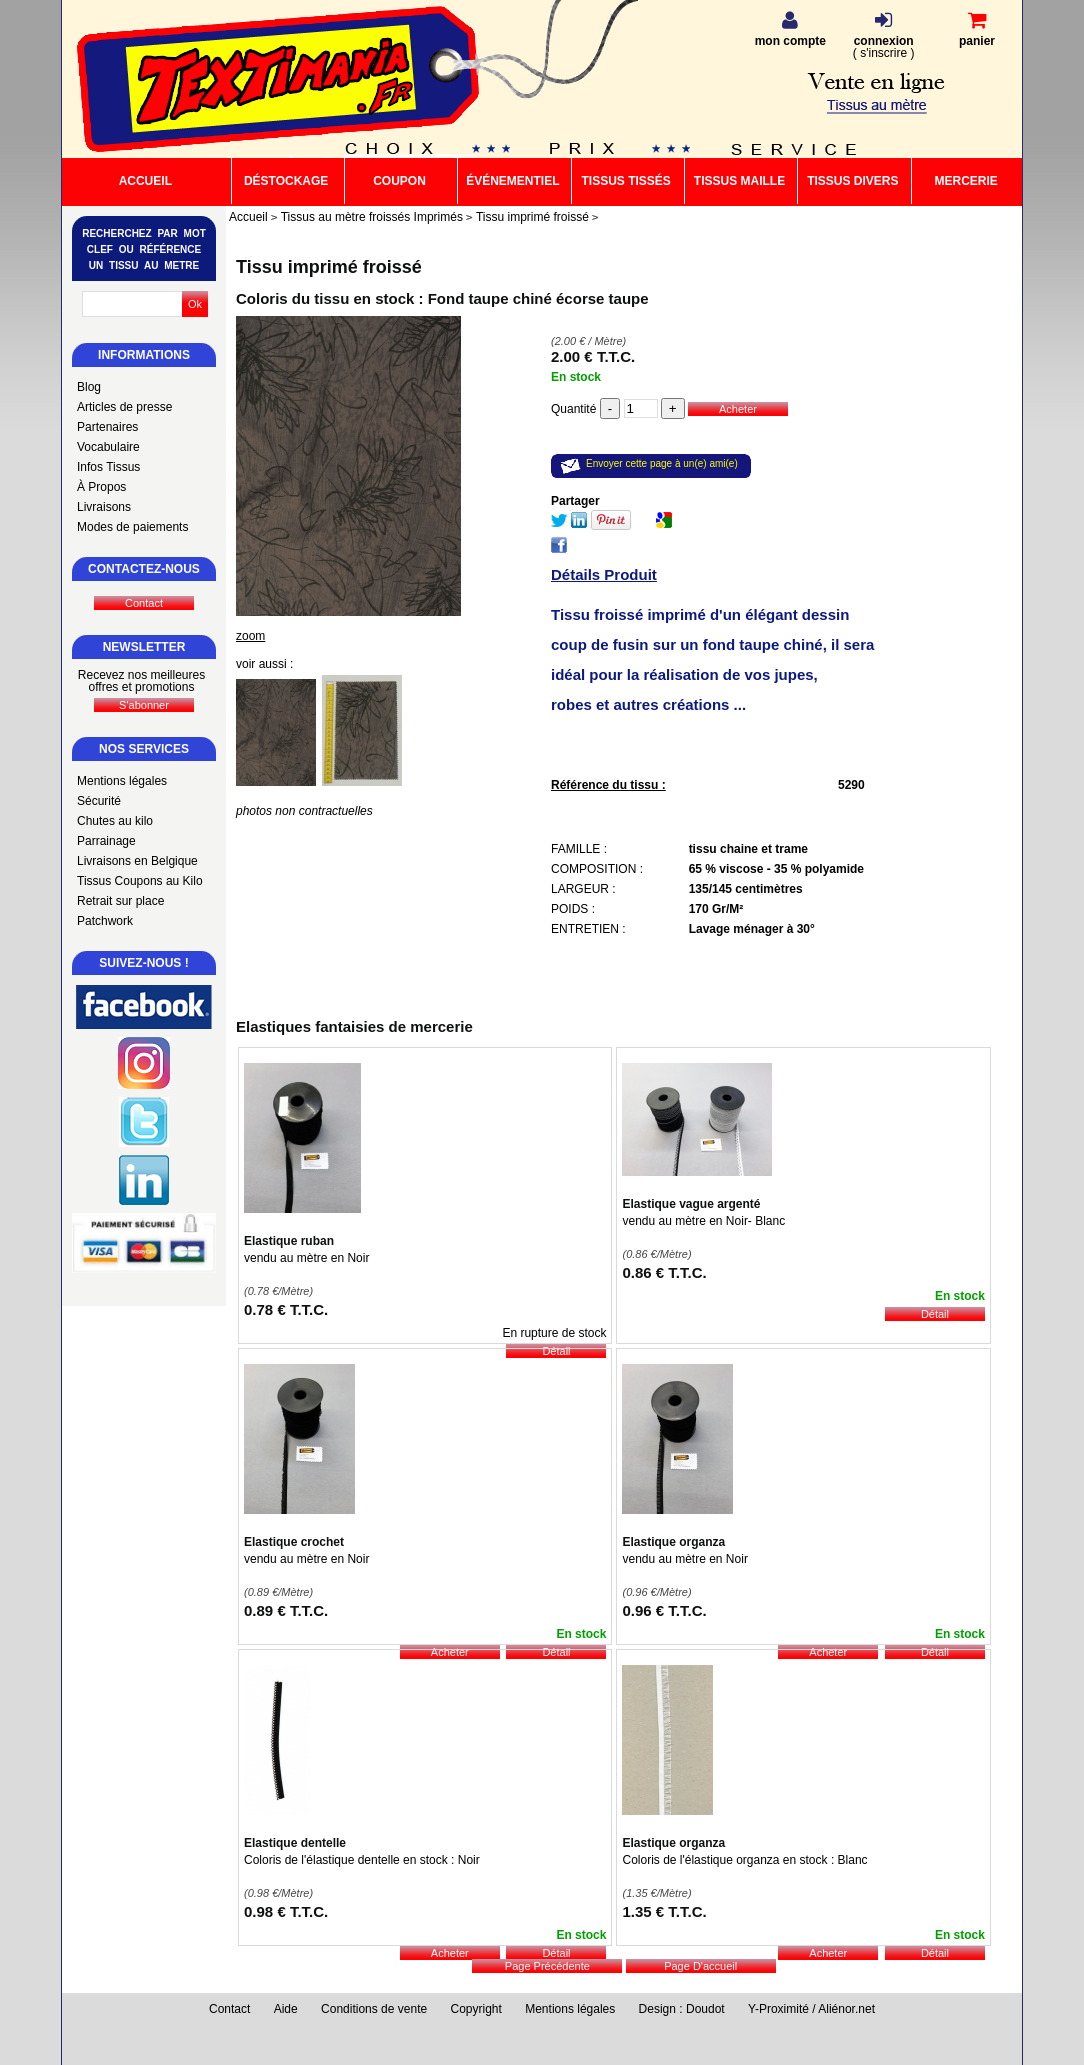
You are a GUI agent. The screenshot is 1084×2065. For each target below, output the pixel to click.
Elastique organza (673, 1542)
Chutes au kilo (115, 821)
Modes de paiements (132, 527)
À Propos (101, 487)
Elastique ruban (289, 1241)
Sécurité (99, 801)
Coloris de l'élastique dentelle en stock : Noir (362, 1860)
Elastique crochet (294, 1542)
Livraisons (104, 507)
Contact (229, 2009)
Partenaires (107, 427)
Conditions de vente (374, 2009)
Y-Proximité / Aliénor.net (811, 2009)
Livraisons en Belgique (137, 861)
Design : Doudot (682, 2009)
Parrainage (106, 841)
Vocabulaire (108, 447)
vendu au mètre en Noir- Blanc (703, 1221)
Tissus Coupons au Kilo (140, 881)
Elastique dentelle (295, 1843)
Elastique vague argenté (691, 1204)
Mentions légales (122, 781)
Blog (89, 387)
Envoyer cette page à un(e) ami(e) (662, 463)
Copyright (476, 2009)
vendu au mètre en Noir (306, 1258)
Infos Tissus (108, 467)
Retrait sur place (120, 901)
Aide (286, 2009)
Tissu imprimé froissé (329, 267)
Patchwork (105, 921)
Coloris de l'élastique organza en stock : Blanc (744, 1860)
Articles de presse (124, 407)
